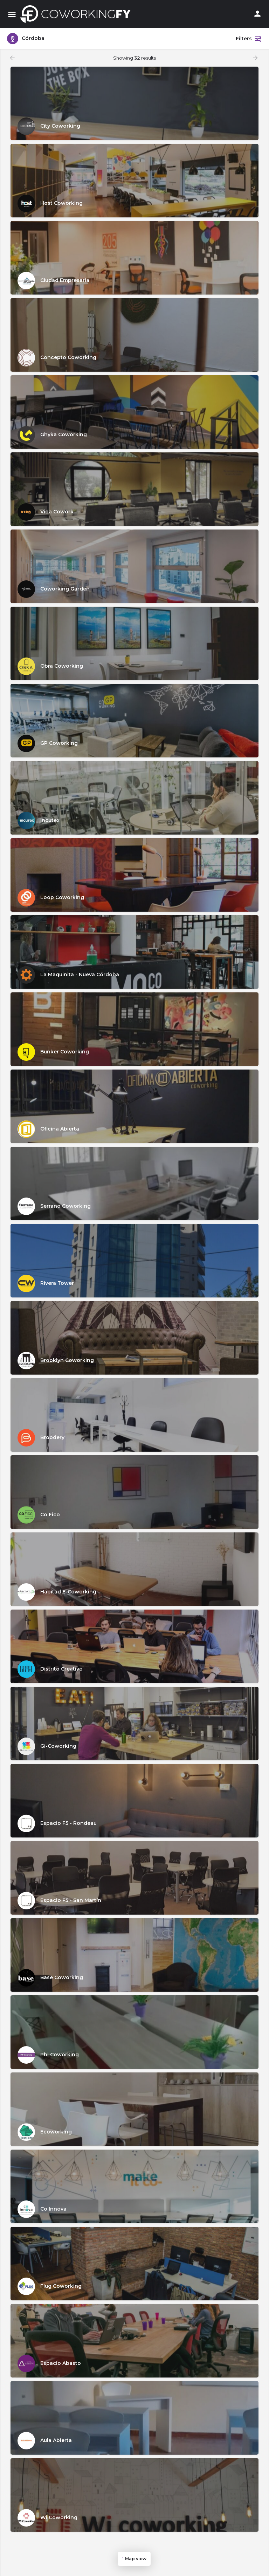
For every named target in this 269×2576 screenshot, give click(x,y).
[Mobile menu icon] (12, 14)
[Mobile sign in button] (257, 13)
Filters (249, 38)
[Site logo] (77, 14)
